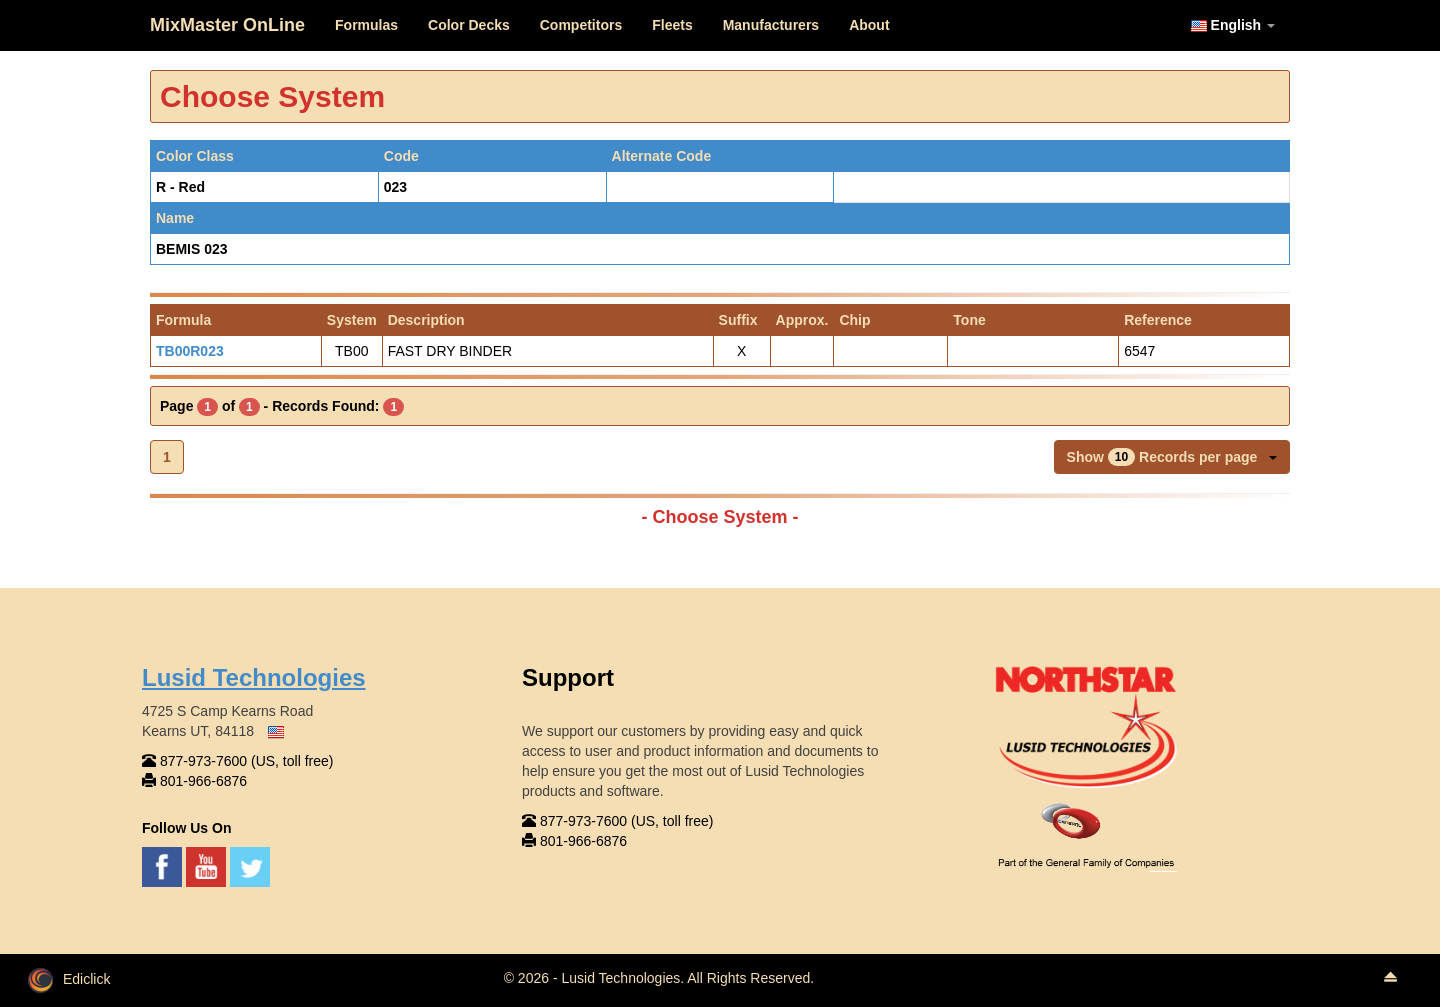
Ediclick (69, 979)
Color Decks (469, 25)
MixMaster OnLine (227, 25)
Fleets (672, 25)
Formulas (366, 25)
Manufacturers (771, 25)
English (1233, 25)
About (869, 25)
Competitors (581, 25)
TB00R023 (190, 351)
